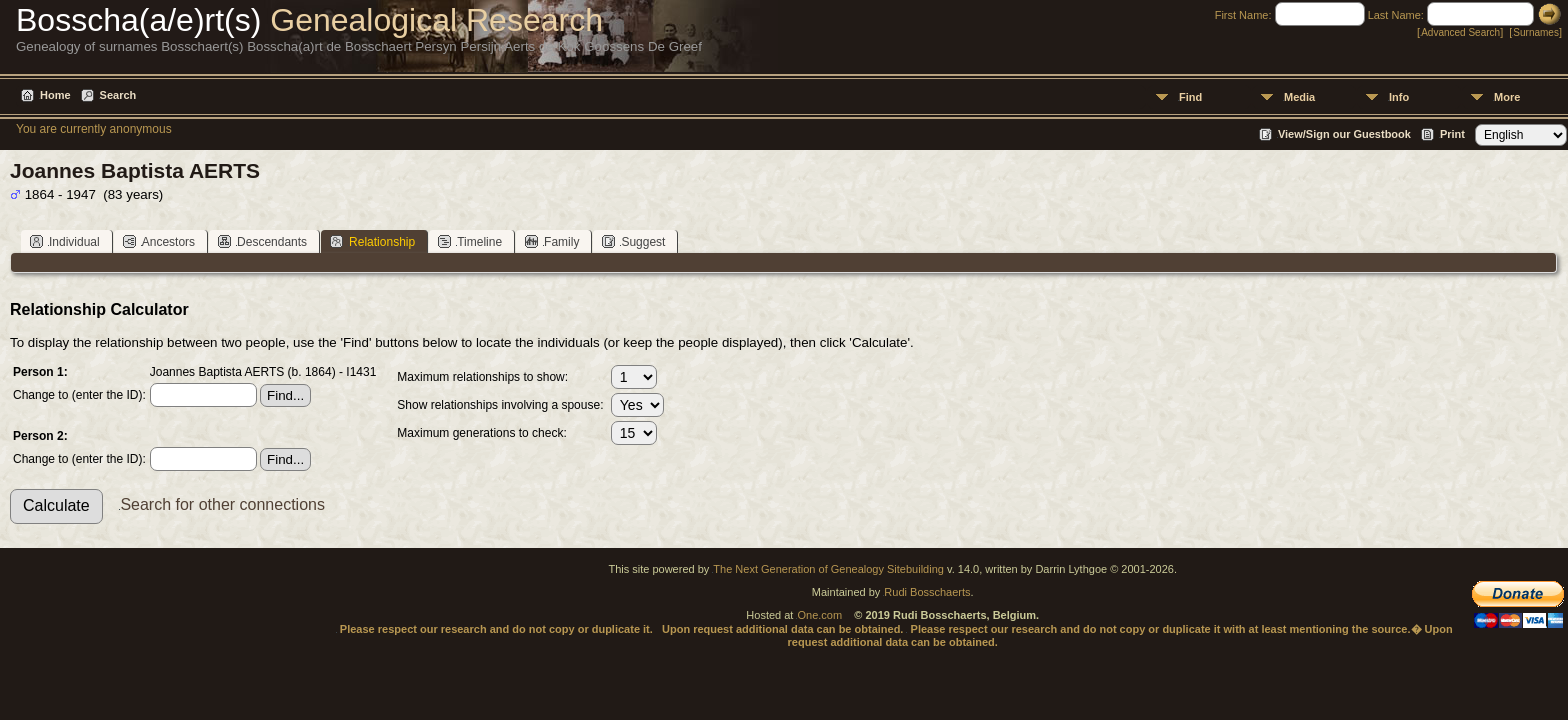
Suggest (633, 241)
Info (1399, 97)
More (1507, 97)
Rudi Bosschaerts (927, 592)
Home (55, 95)
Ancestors (159, 241)
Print (1452, 134)
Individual (65, 241)
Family (552, 241)
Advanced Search (1460, 32)
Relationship (372, 241)
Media (1299, 97)
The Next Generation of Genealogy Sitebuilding (828, 569)
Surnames (1536, 32)
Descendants (262, 241)
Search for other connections (222, 504)
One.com (819, 615)
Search (118, 95)
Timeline (470, 241)
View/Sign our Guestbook (1344, 134)
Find (1190, 97)
